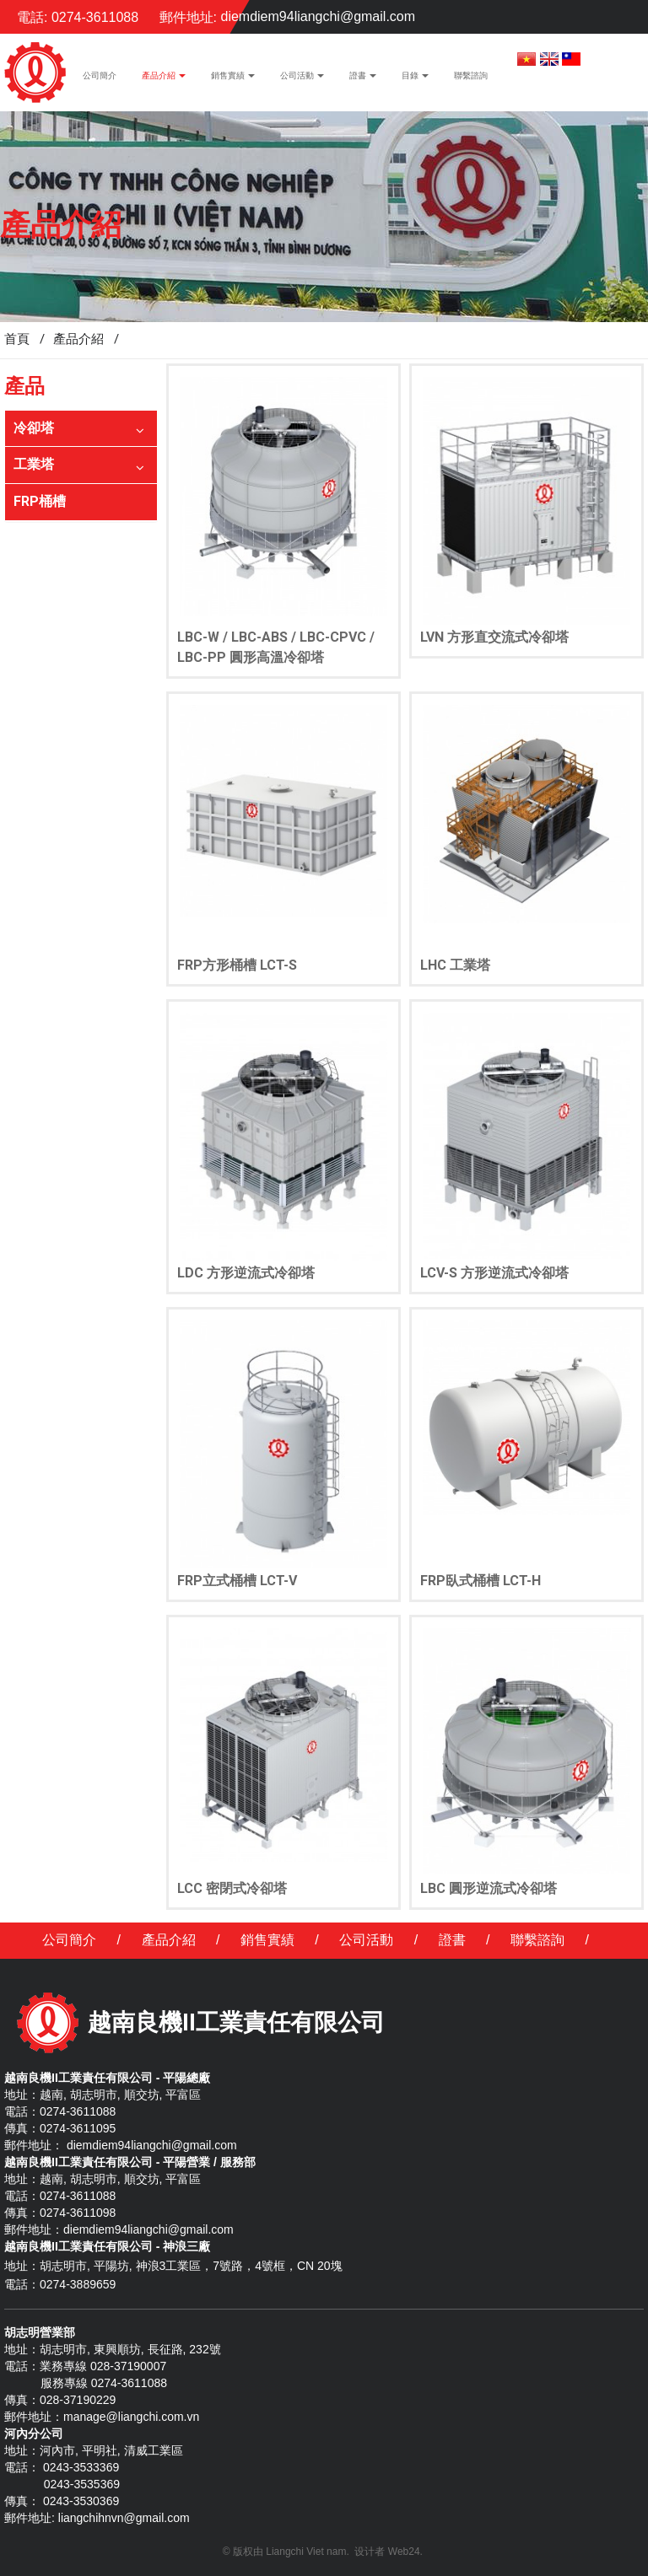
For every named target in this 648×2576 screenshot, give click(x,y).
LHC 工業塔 (455, 965)
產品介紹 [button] (164, 80)
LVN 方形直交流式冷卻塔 (494, 637)
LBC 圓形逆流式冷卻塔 (488, 1888)
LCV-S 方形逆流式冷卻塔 (494, 1273)
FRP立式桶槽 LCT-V (237, 1581)
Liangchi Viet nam (306, 2551)
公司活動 (366, 1940)
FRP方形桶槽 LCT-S (237, 965)
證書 (452, 1940)
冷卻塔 (34, 428)
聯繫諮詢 (537, 1940)
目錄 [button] (415, 80)
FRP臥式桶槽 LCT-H (480, 1581)
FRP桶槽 (40, 501)
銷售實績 (267, 1940)
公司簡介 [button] (99, 75)
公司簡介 (69, 1940)
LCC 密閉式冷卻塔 (232, 1888)
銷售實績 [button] (233, 80)
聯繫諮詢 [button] (471, 75)
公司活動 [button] (302, 80)
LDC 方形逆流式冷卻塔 (246, 1273)
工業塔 (34, 464)
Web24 (404, 2551)
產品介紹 (169, 1940)
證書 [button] (362, 80)
